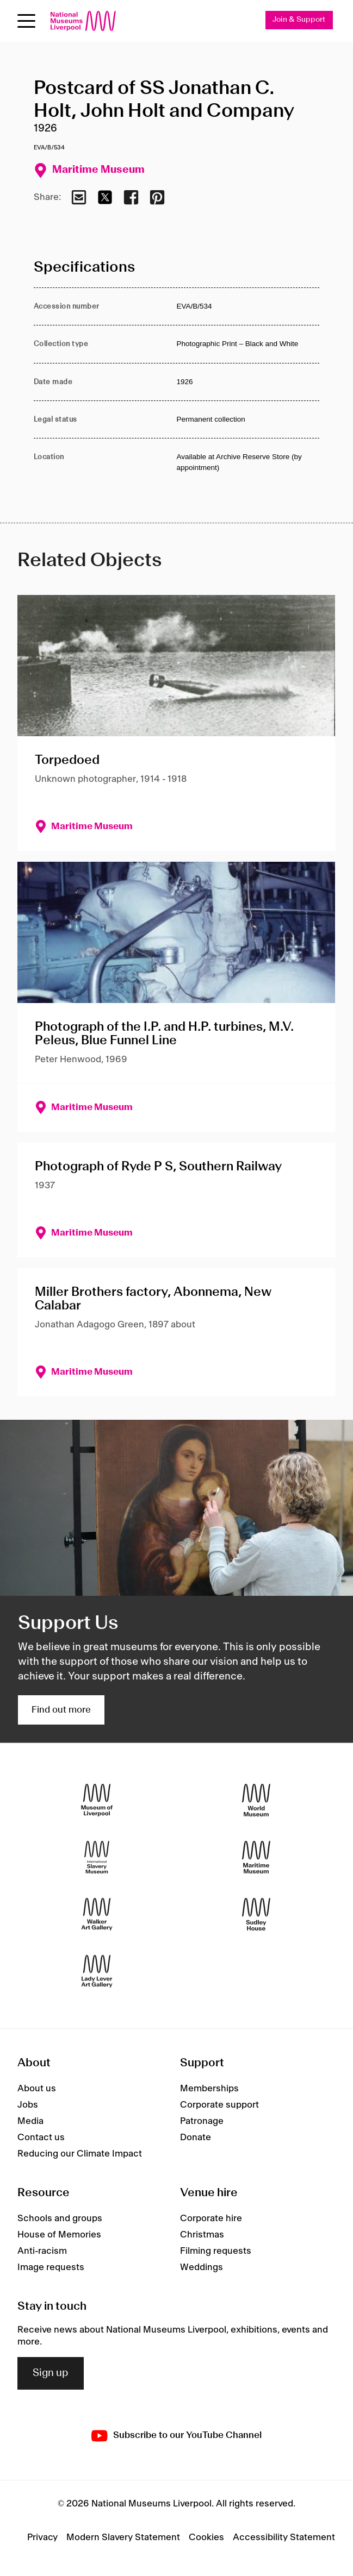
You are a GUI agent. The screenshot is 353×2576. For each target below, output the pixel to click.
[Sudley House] (256, 1913)
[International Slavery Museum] (96, 1856)
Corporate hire (211, 2218)
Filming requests (215, 2251)
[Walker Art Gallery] (96, 1913)
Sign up (51, 2373)
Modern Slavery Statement (123, 2537)
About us (36, 2089)
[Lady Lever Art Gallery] (96, 1971)
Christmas (202, 2235)
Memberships (209, 2089)
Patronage (202, 2121)
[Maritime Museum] (256, 1856)
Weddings (201, 2267)
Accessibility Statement (284, 2537)
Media (30, 2121)
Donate (195, 2137)
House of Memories (59, 2235)
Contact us (41, 2137)
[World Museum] (256, 1799)
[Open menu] (26, 21)
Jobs (27, 2105)
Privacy (42, 2537)
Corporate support (219, 2105)
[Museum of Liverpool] (96, 1799)
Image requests (50, 2267)
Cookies (206, 2537)
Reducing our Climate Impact (79, 2154)
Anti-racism (42, 2251)
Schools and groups (59, 2218)
